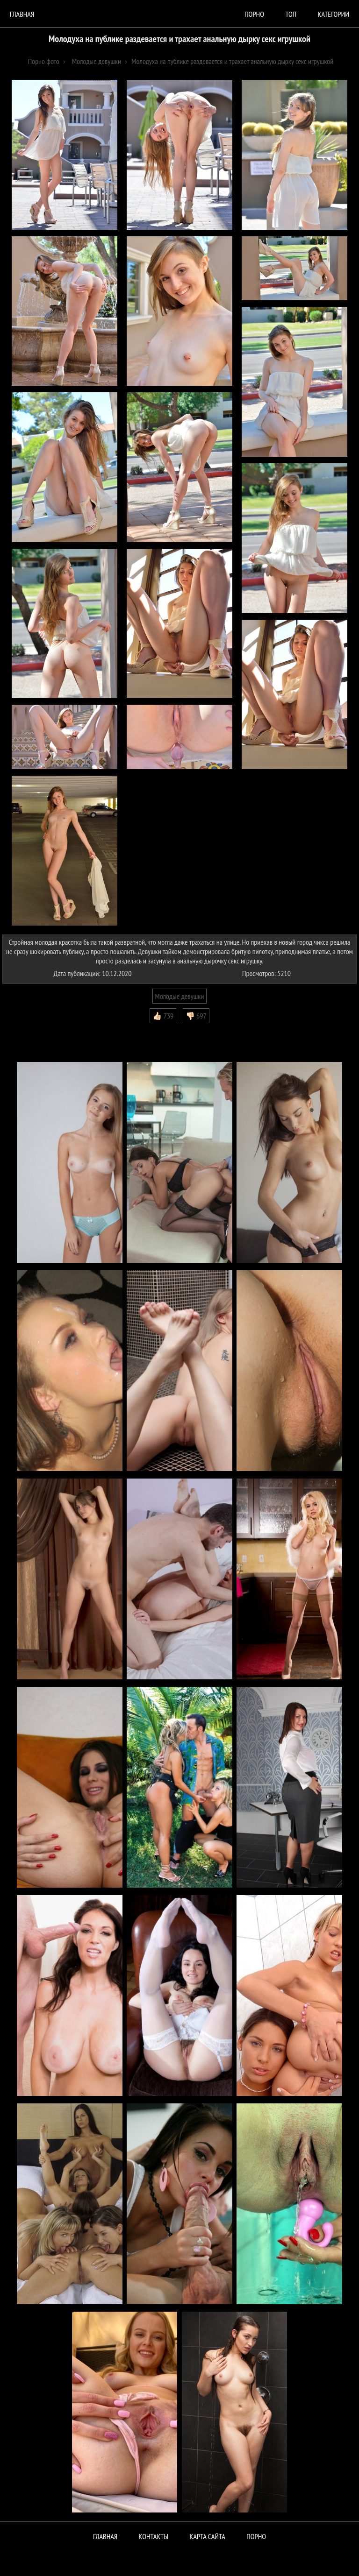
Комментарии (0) (30, 1030)
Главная (22, 14)
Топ (290, 14)
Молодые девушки (179, 996)
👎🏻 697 (196, 1015)
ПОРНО (256, 2536)
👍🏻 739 (162, 1015)
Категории (333, 14)
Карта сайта (207, 2536)
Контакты (154, 2536)
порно (254, 14)
